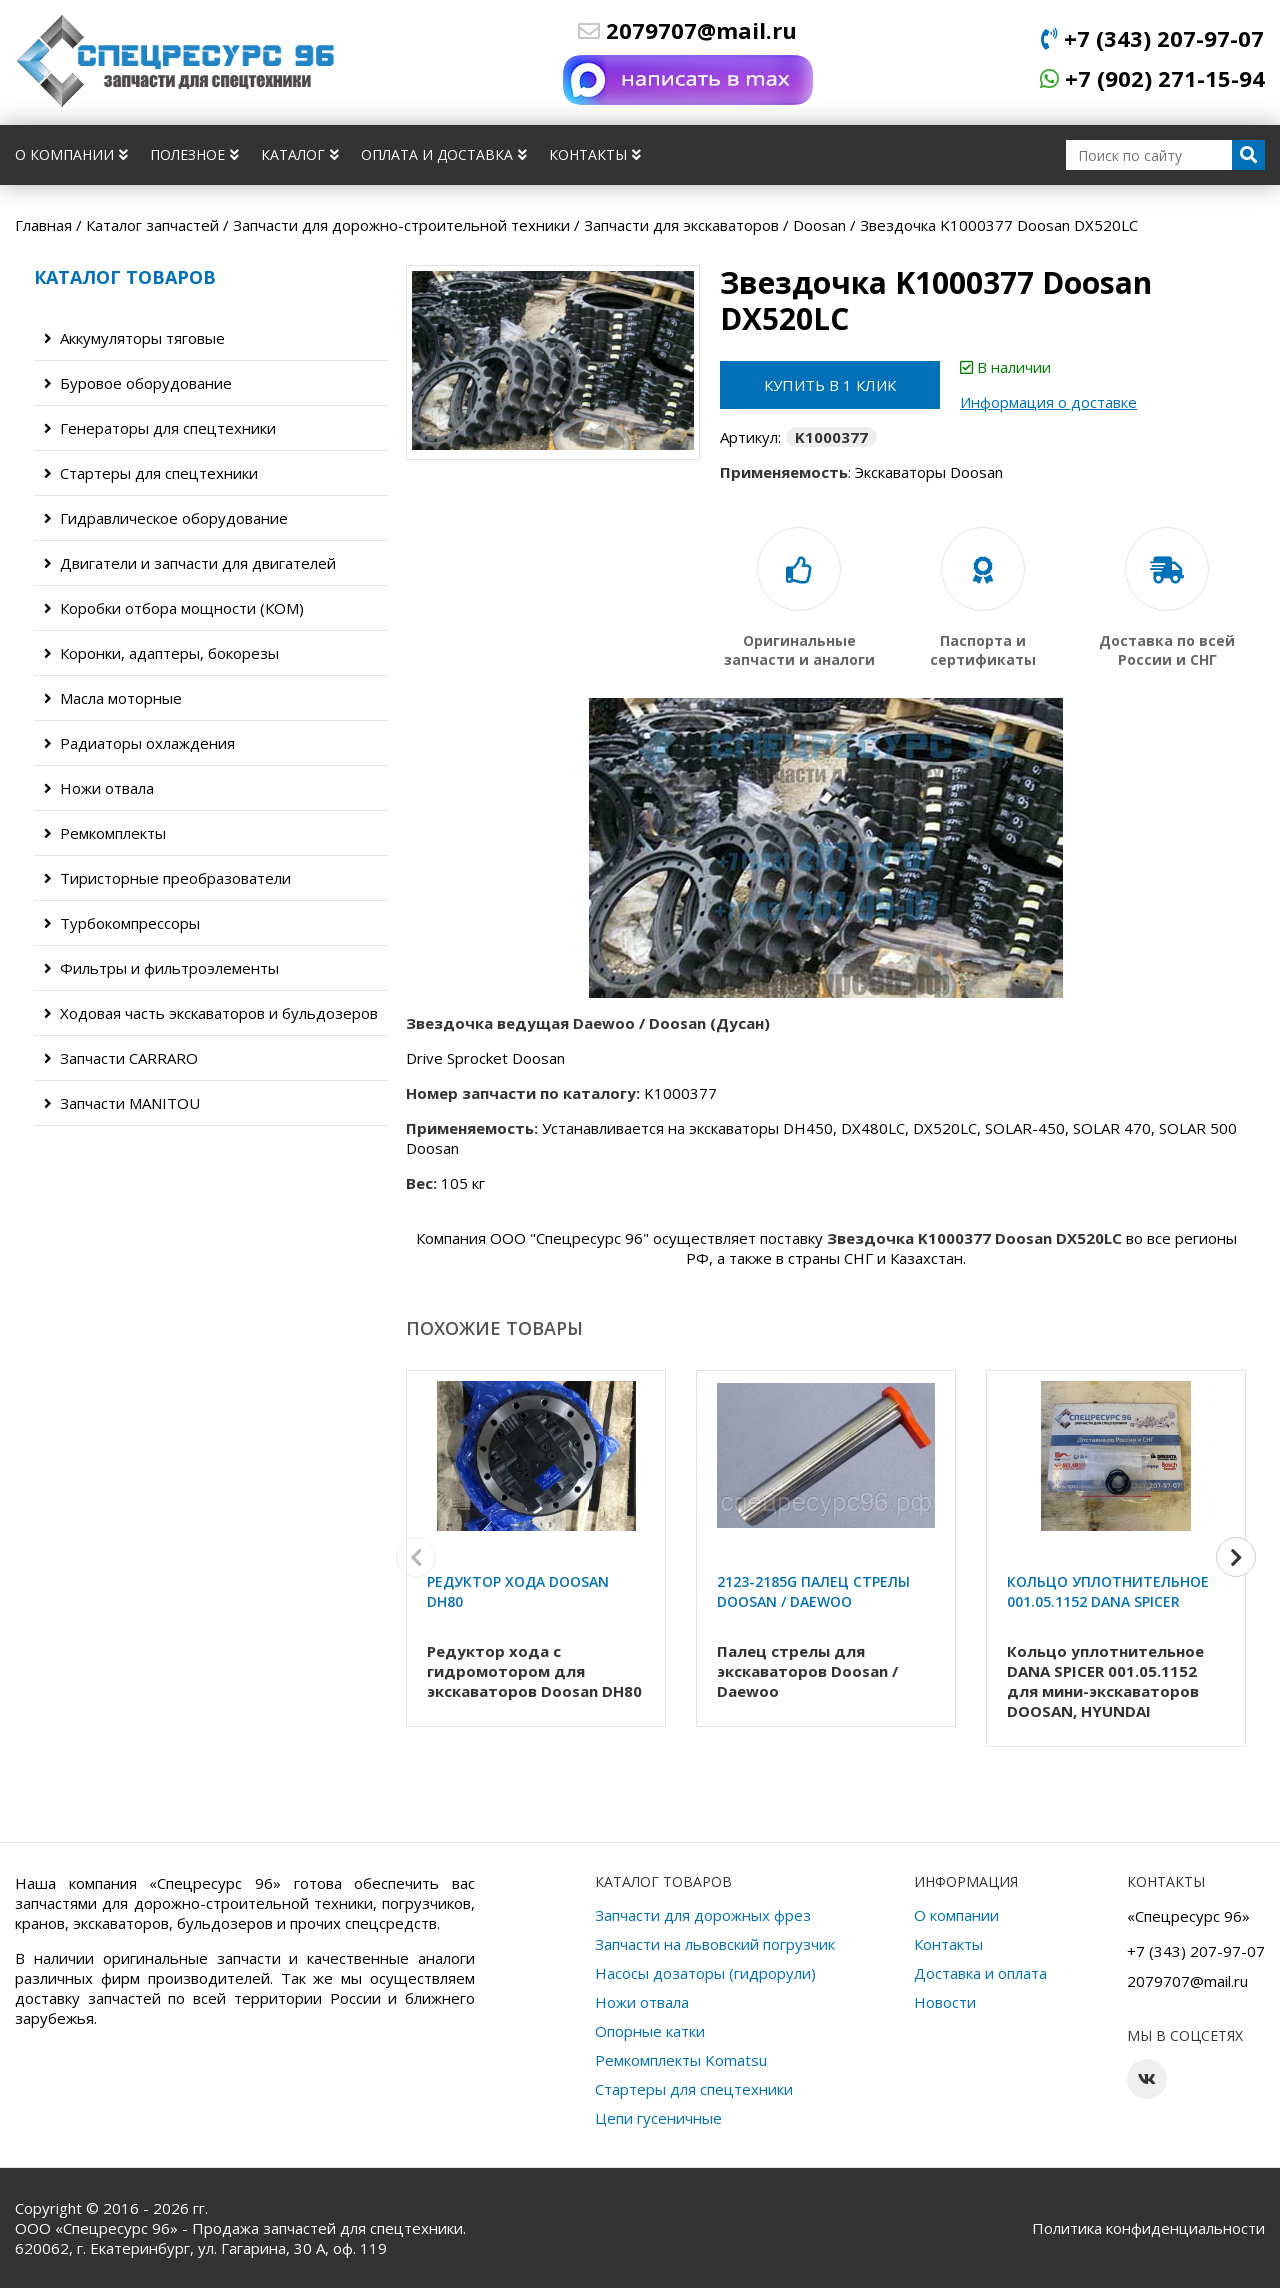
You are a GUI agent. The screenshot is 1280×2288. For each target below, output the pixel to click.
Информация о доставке (1048, 402)
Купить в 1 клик (830, 385)
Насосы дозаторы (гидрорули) (705, 1973)
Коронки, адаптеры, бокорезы (161, 653)
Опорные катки (650, 2031)
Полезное (194, 154)
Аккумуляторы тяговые (134, 338)
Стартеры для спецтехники (151, 473)
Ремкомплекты (105, 833)
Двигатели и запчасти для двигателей (190, 563)
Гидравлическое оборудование (166, 518)
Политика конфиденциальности (1148, 2228)
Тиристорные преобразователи (167, 878)
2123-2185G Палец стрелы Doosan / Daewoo (813, 1591)
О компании (71, 154)
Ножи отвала (99, 788)
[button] (1236, 1557)
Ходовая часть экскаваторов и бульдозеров (211, 1013)
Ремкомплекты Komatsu (681, 2060)
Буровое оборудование (138, 383)
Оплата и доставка (444, 154)
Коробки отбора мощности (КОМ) (174, 608)
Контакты (595, 154)
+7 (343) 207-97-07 (1152, 38)
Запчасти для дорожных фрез (703, 1915)
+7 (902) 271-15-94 (1152, 78)
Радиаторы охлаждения (139, 743)
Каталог (300, 154)
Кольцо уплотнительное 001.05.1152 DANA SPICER (1108, 1591)
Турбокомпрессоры (122, 923)
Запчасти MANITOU (122, 1103)
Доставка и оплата (980, 1973)
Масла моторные (113, 698)
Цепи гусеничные (658, 2118)
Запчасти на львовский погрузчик (715, 1944)
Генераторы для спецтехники (160, 428)
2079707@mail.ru (687, 30)
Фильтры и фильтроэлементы (161, 968)
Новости (945, 2002)
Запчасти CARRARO (121, 1058)
